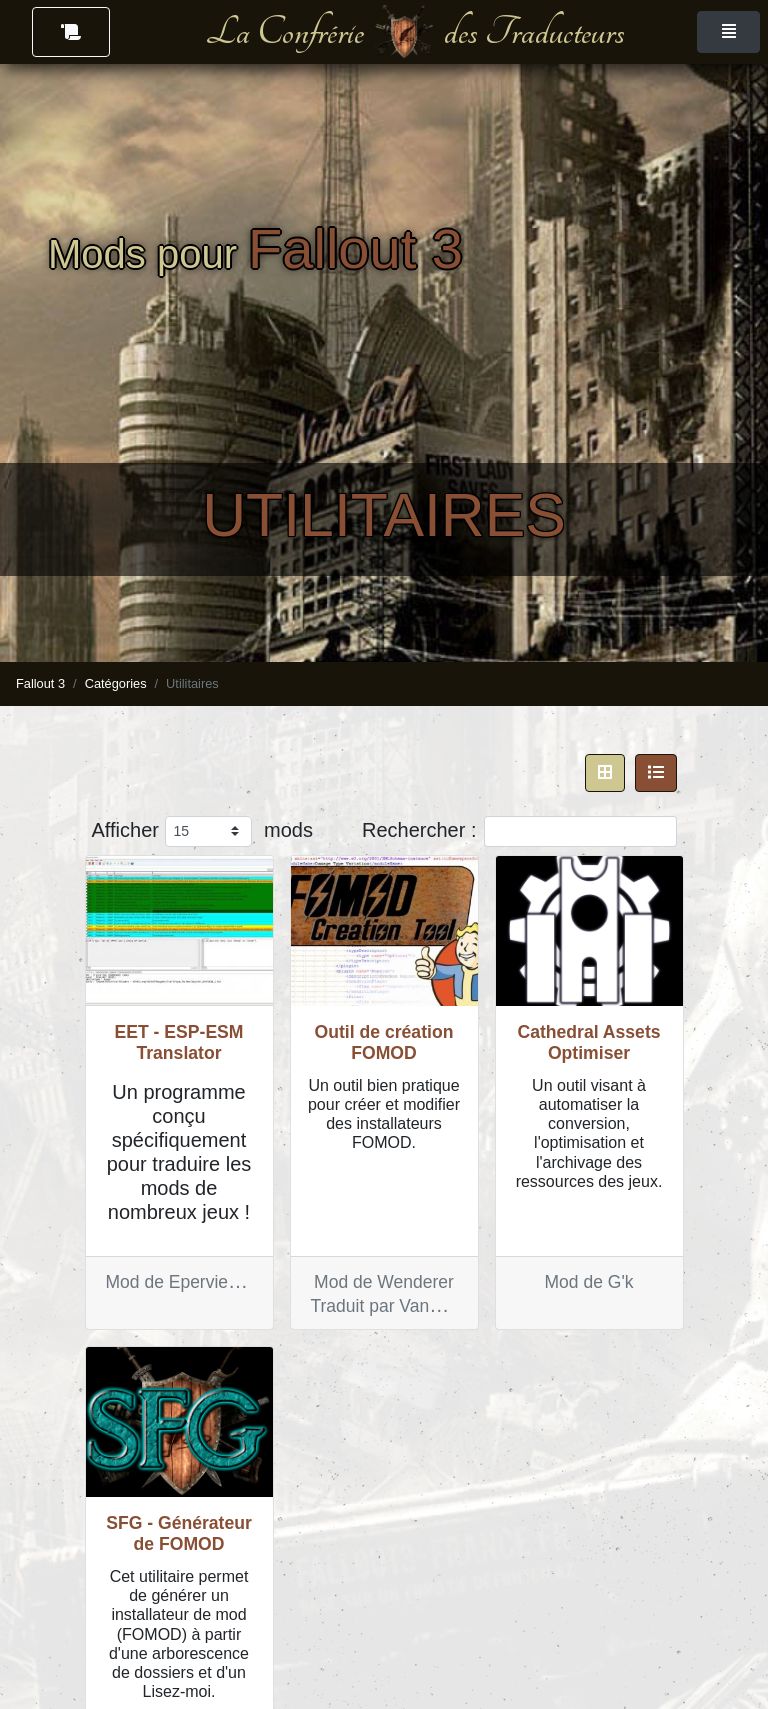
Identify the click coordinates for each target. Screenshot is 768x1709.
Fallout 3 (40, 683)
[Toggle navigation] (728, 32)
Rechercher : (519, 831)
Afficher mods (202, 831)
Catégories (116, 683)
